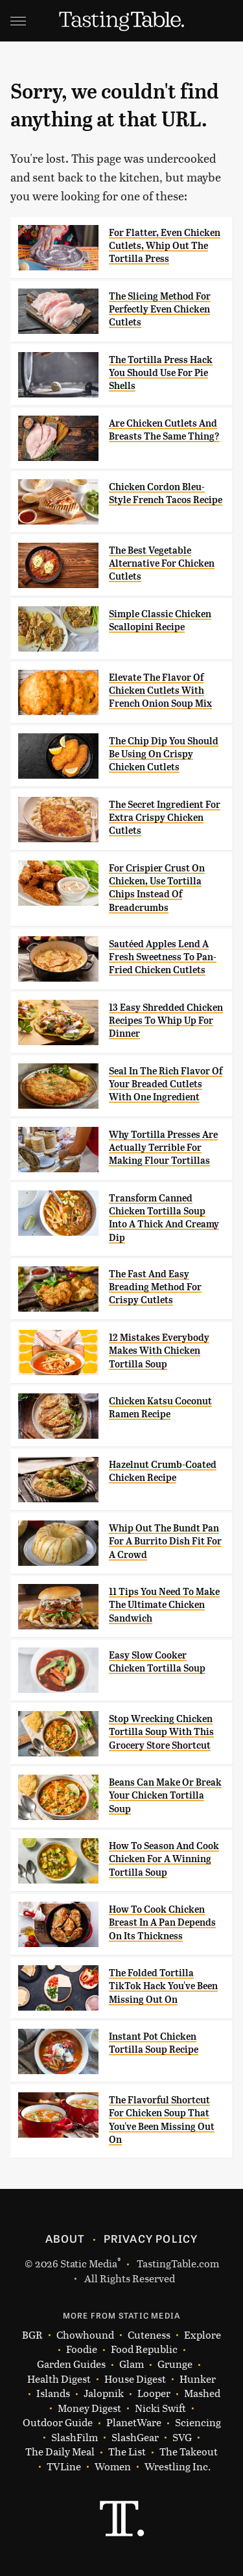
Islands (53, 2393)
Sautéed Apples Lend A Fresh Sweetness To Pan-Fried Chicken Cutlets (162, 957)
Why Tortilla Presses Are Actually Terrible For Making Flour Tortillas (163, 1148)
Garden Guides (71, 2364)
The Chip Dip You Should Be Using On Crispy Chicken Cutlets (163, 754)
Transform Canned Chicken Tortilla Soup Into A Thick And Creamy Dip (164, 1218)
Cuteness (149, 2335)
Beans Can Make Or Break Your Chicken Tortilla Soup (165, 1796)
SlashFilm (74, 2437)
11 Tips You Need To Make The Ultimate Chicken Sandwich (164, 1605)
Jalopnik (104, 2393)
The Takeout (188, 2451)
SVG (182, 2437)
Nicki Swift (160, 2408)
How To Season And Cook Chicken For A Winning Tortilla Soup (164, 1859)
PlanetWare (133, 2422)
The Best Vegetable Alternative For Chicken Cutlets (161, 564)
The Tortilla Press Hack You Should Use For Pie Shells (161, 373)
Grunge (174, 2364)
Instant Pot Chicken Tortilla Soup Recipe (153, 2043)
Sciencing (198, 2422)
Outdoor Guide (58, 2422)
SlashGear (135, 2437)
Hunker (197, 2379)
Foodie (81, 2349)
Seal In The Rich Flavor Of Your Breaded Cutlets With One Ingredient (165, 1084)
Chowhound (85, 2335)
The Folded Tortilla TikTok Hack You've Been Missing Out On (163, 1986)
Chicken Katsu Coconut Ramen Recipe (160, 1407)
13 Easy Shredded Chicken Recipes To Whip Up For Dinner (166, 1021)
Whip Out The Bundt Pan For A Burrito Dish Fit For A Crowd (165, 1541)
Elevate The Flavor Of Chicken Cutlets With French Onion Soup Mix (160, 691)
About (65, 2238)
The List (127, 2451)
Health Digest (59, 2379)
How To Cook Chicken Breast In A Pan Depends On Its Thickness (162, 1923)
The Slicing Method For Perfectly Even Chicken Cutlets (160, 309)
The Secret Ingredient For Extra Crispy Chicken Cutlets (164, 818)
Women (113, 2466)
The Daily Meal (60, 2451)
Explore (202, 2335)
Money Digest (89, 2408)
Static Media (88, 2263)
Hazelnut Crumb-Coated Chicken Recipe (162, 1471)
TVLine (64, 2466)
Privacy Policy (151, 2238)
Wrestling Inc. (178, 2466)
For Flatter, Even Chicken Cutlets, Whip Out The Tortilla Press (164, 246)
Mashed (202, 2393)
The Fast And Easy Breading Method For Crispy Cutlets (155, 1287)
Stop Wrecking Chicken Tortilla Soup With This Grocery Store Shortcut (161, 1732)
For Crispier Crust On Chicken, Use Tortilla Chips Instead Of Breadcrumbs (157, 888)
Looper (153, 2393)
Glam (131, 2364)
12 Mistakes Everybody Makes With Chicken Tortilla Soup (159, 1351)
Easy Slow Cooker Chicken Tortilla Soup (157, 1661)
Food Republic (144, 2349)
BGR (32, 2335)
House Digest (135, 2379)
